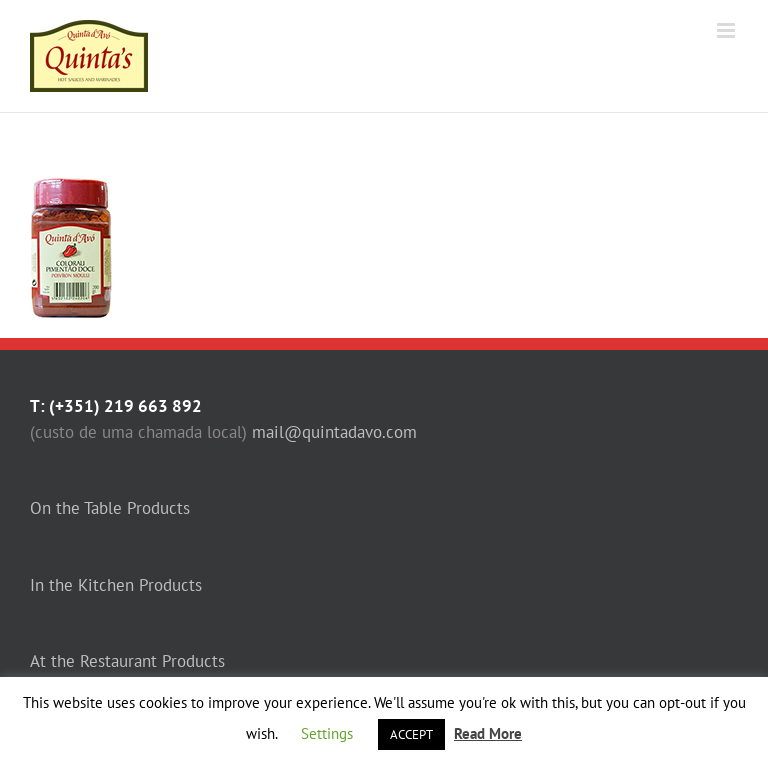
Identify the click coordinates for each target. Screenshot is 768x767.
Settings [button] (327, 733)
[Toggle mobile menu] (727, 30)
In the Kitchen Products (116, 585)
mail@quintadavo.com (334, 432)
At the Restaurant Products (127, 661)
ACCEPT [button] (411, 734)
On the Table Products (110, 508)
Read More (488, 733)
